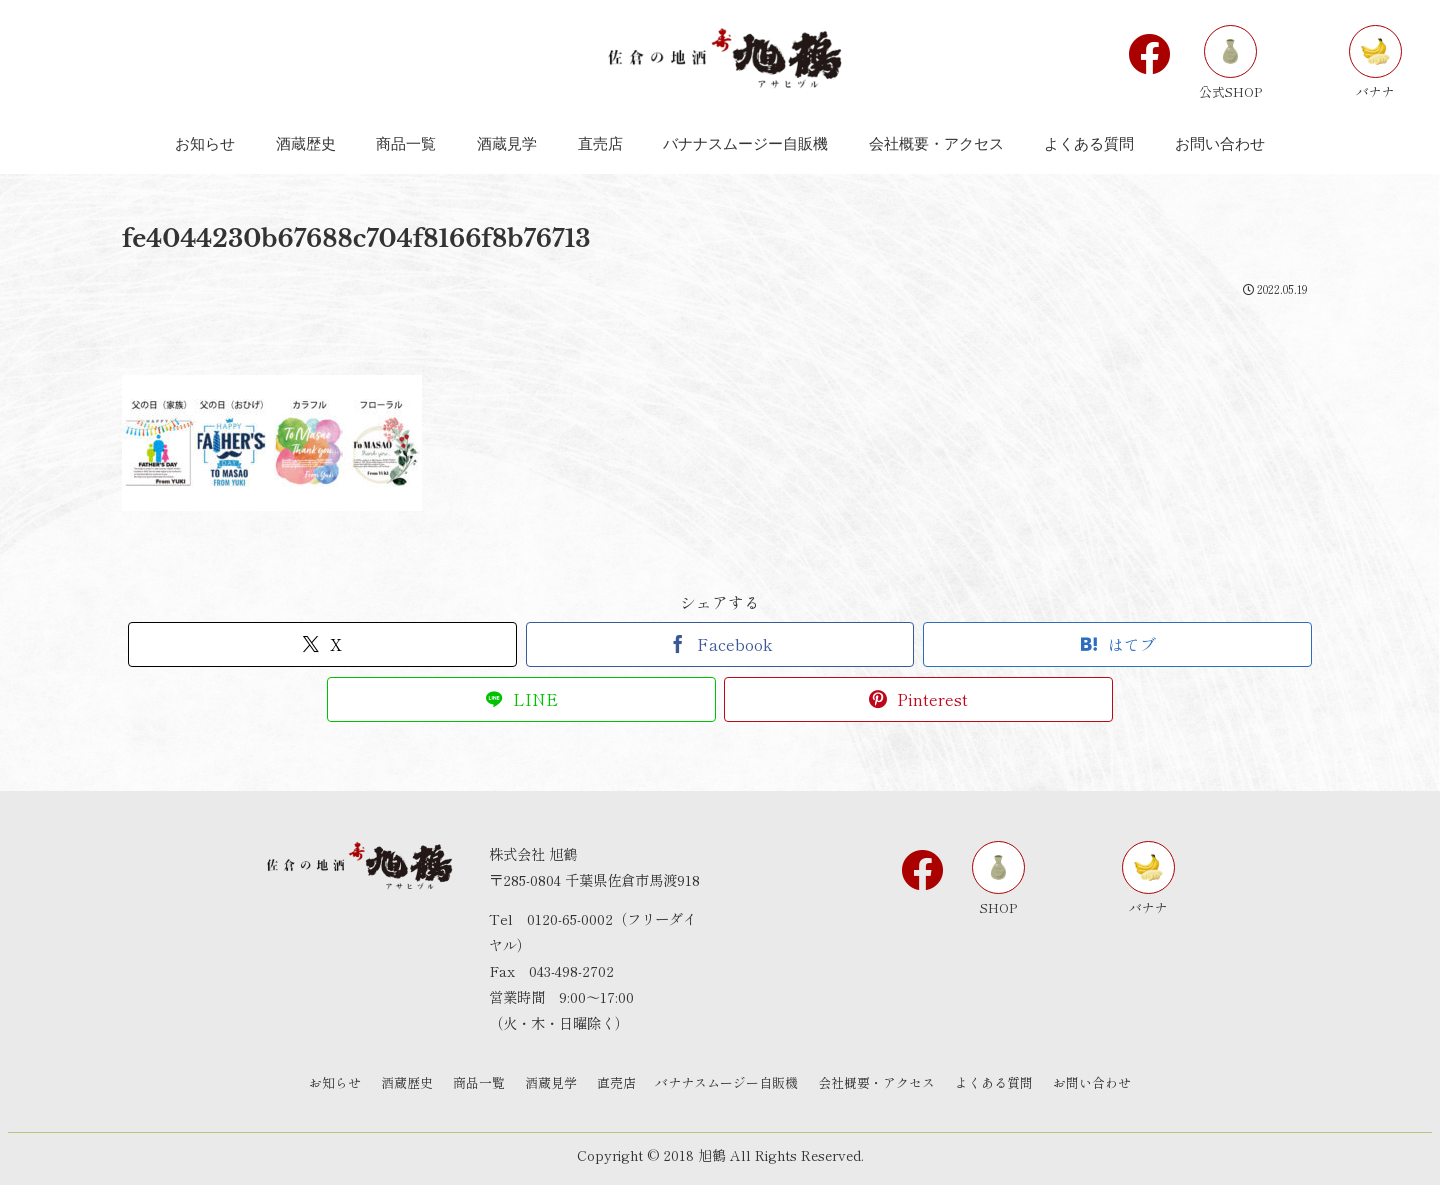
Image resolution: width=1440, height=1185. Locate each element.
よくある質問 (995, 1082)
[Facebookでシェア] (720, 644)
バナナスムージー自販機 (727, 1082)
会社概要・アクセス (877, 1082)
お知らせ (335, 1082)
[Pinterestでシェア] (918, 699)
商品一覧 (479, 1082)
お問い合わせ (1093, 1082)
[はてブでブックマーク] (1117, 644)
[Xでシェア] (322, 644)
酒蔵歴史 (407, 1082)
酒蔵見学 (551, 1082)
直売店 (616, 1082)
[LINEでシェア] (521, 699)
